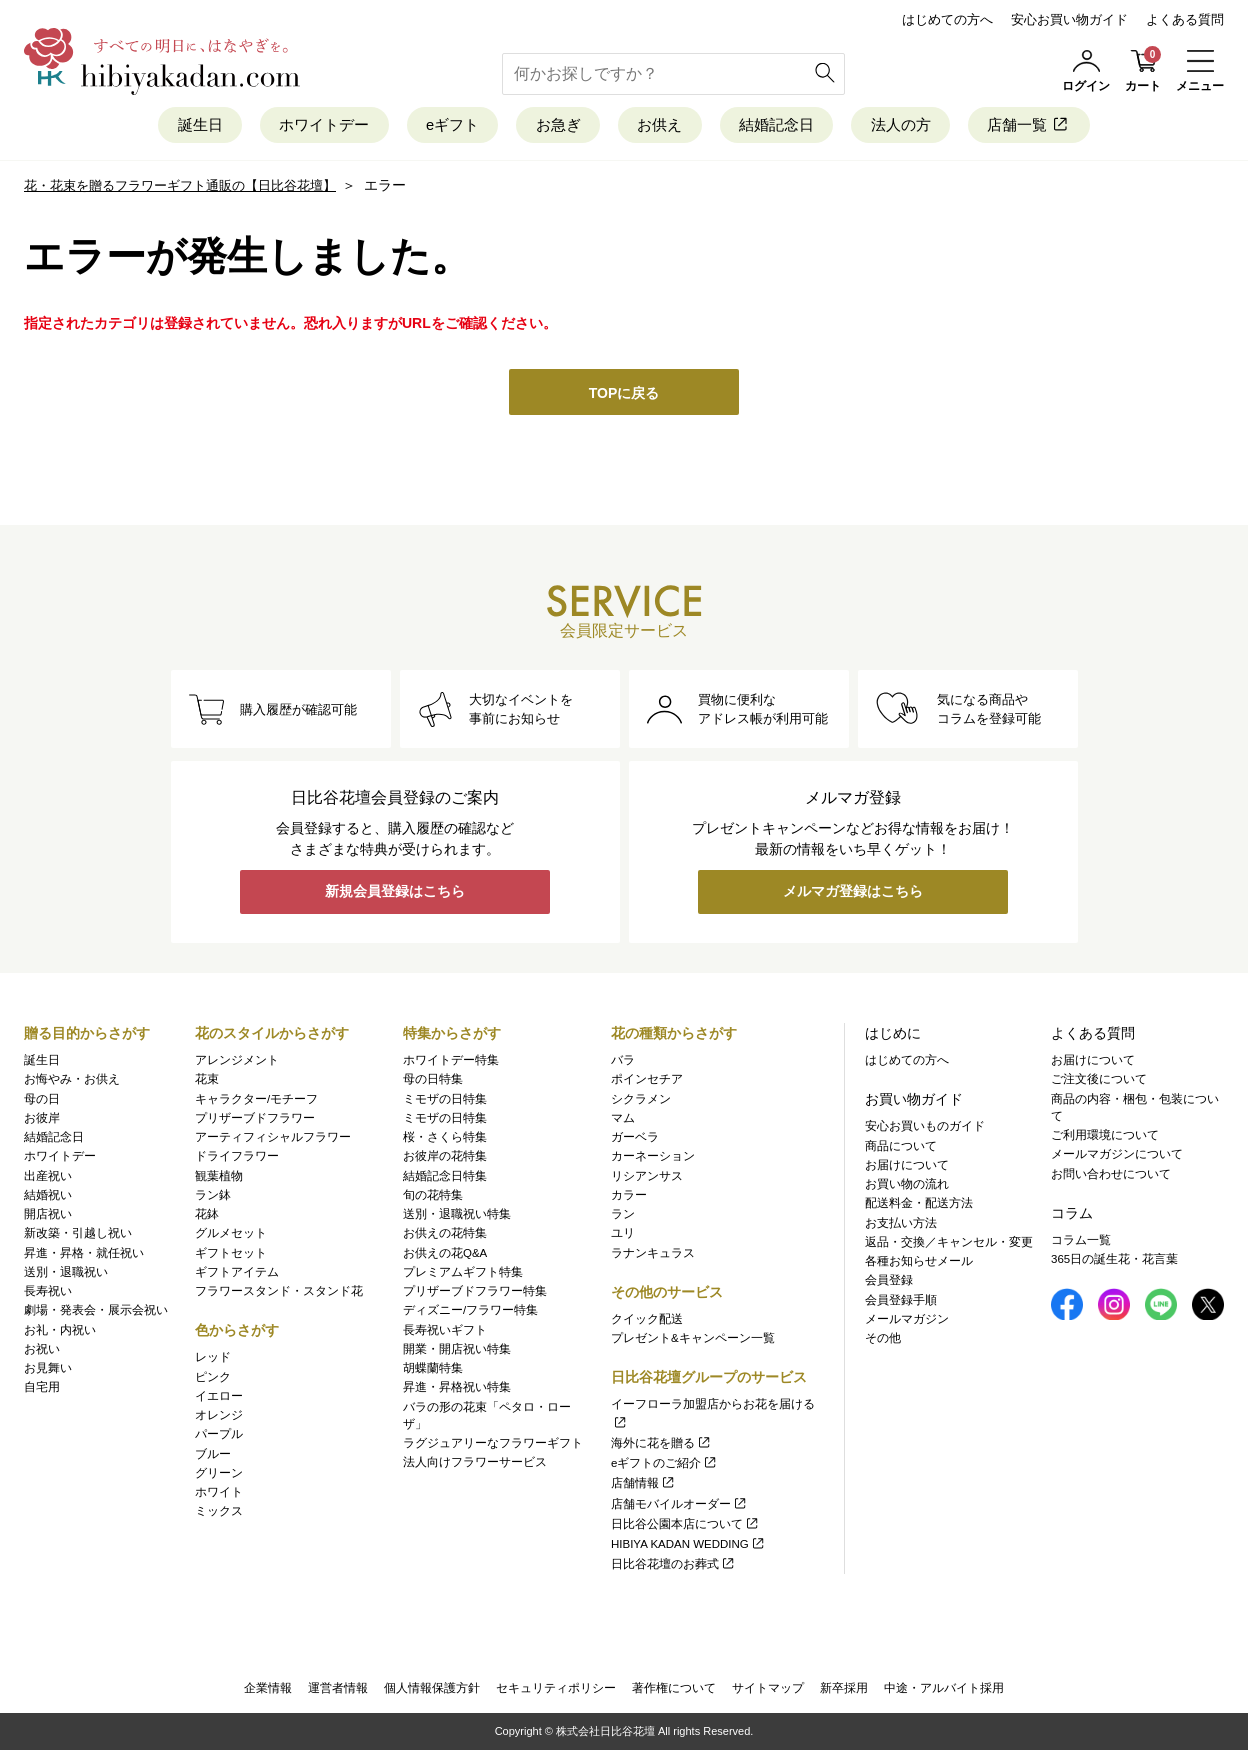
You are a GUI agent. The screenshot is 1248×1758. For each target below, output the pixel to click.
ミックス (219, 1515)
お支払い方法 (901, 1226)
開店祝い (48, 1217)
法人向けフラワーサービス (475, 1466)
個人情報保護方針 (432, 1694)
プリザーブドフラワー (255, 1121)
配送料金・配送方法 (919, 1207)
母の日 (42, 1102)
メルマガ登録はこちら (853, 898)
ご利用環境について (1105, 1138)
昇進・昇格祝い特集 (457, 1391)
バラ (623, 1063)
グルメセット (231, 1237)
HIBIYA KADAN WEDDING (688, 1547)
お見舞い (48, 1371)
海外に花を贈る (661, 1446)
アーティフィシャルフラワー (273, 1140)
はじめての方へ (947, 19)
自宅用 (42, 1391)
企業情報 (268, 1694)
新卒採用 (844, 1694)
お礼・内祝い (60, 1333)
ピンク (213, 1380)
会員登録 (889, 1284)
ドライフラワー (237, 1160)
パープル (219, 1438)
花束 (207, 1083)
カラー (629, 1198)
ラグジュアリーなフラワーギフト (493, 1446)
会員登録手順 (901, 1303)
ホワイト (219, 1495)
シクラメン (641, 1102)
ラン (623, 1217)
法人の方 (944, 127)
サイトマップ (768, 1694)
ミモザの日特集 (445, 1102)
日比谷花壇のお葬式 (673, 1568)
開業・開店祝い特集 (457, 1352)
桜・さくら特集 (445, 1140)
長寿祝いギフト (445, 1333)
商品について (901, 1149)
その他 (883, 1341)
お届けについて (907, 1168)
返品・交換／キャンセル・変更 (949, 1245)
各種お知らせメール (919, 1264)
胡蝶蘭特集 (433, 1371)
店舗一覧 (1089, 127)
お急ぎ (550, 127)
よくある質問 (1185, 19)
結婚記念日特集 (445, 1179)
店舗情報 (643, 1487)
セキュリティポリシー (556, 1694)
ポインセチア (647, 1083)
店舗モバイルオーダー (679, 1507)
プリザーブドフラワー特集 (475, 1294)
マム (623, 1121)
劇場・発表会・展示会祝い (96, 1314)
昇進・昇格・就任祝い (84, 1256)
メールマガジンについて (1117, 1158)
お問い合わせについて (1111, 1177)
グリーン (219, 1476)
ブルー (213, 1457)
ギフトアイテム (237, 1275)
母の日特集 (433, 1083)
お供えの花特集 (445, 1237)
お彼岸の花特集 (445, 1160)
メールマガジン (907, 1322)
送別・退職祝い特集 (457, 1217)
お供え (667, 127)
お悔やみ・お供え (72, 1083)
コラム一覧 (1081, 1243)
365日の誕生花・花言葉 (1114, 1262)
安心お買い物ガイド (1069, 19)
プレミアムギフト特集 (463, 1275)
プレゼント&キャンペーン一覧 (693, 1341)
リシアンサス (647, 1179)
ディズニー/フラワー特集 (470, 1314)
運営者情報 (338, 1694)
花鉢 (207, 1217)
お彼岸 (42, 1121)
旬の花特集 (433, 1198)
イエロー (219, 1399)
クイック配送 (647, 1322)
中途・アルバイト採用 (944, 1694)
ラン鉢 (213, 1198)
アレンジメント (237, 1063)
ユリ (623, 1237)
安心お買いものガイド (925, 1130)
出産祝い (48, 1179)
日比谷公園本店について (685, 1527)
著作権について (674, 1694)
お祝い (42, 1352)
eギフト (428, 127)
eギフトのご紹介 (664, 1466)
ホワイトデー (281, 127)
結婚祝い (48, 1198)
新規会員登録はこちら (395, 898)
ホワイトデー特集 (451, 1063)
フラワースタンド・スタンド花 (279, 1294)
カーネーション (653, 1160)
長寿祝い (48, 1294)
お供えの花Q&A (445, 1256)
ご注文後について (1099, 1083)
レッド (213, 1361)
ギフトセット (231, 1256)
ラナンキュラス (653, 1256)
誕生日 (138, 127)
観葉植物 (219, 1179)
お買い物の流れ (907, 1187)
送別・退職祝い (66, 1275)
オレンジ (219, 1418)
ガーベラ (635, 1140)
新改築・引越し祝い (78, 1237)
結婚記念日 (801, 127)
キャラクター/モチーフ (256, 1102)
